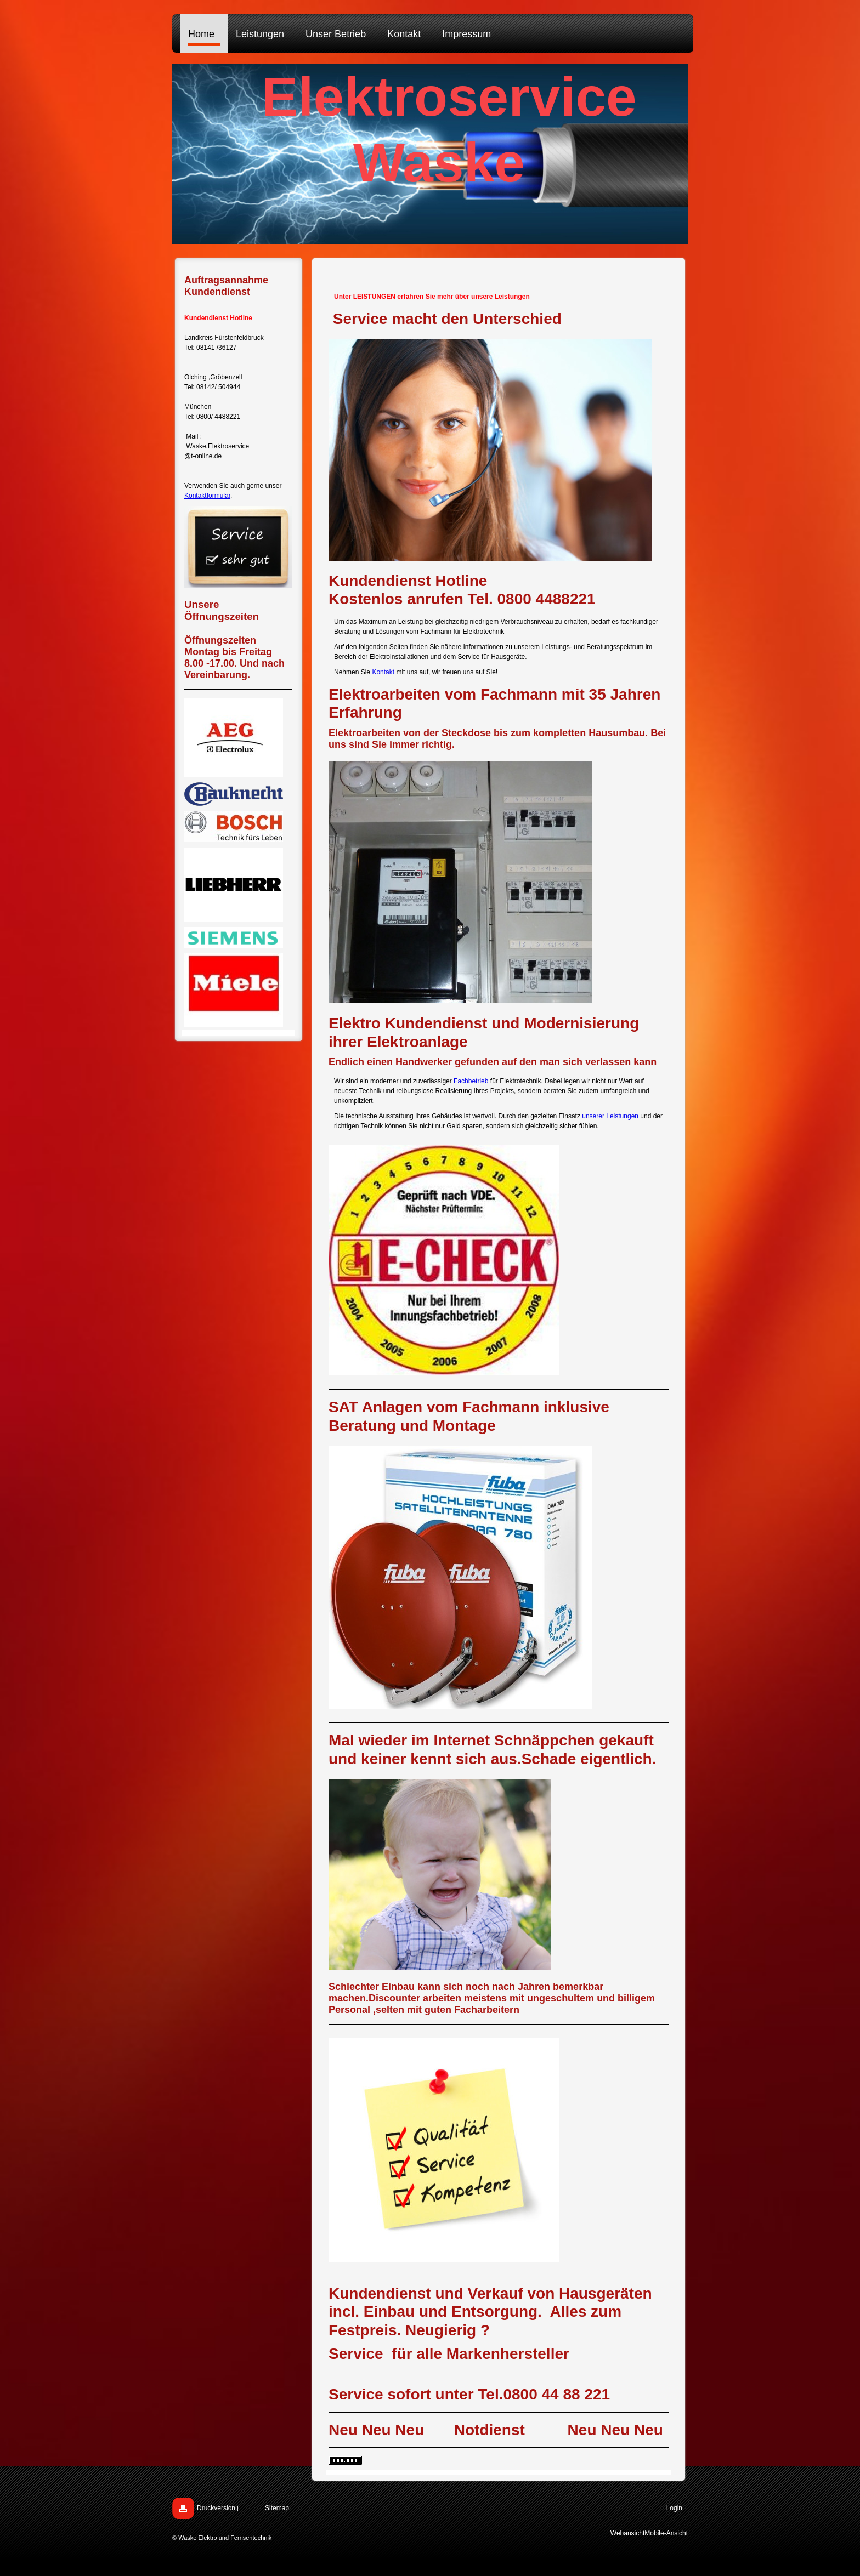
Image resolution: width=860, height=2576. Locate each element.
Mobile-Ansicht (666, 2533)
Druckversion (216, 2508)
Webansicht (627, 2533)
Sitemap (277, 2508)
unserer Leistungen (610, 1116)
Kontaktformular (207, 495)
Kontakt (383, 672)
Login (674, 2508)
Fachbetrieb (471, 1081)
